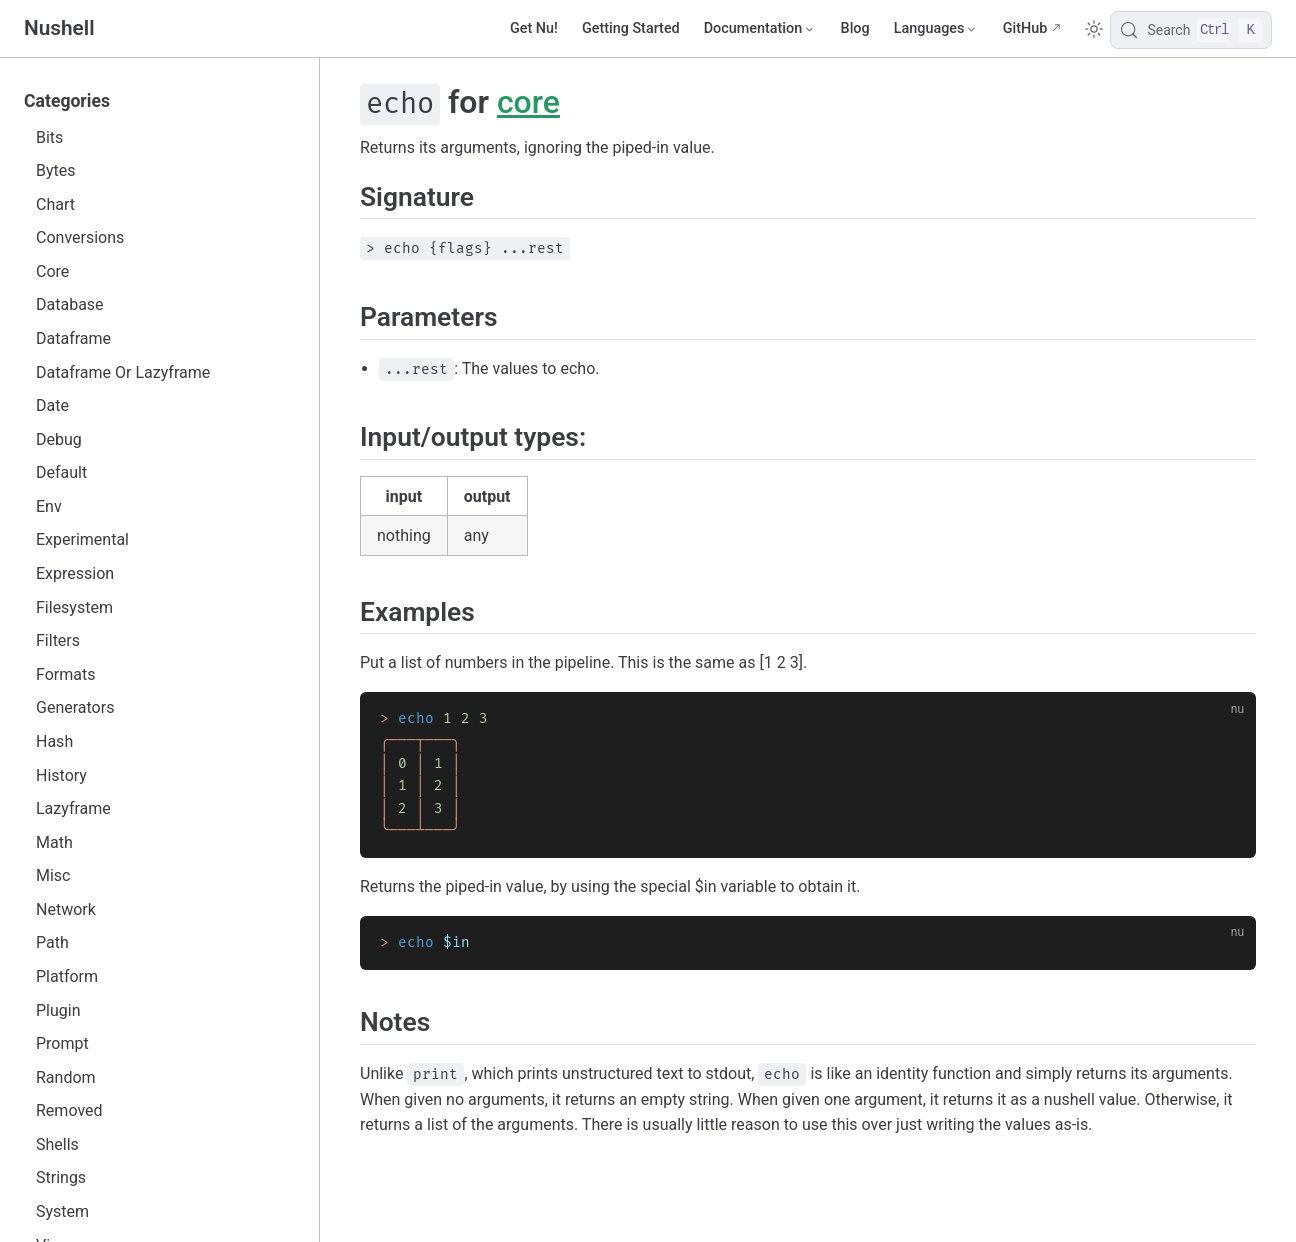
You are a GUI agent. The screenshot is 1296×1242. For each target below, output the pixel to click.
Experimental (82, 539)
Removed (69, 1110)
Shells (57, 1144)
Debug (59, 439)
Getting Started (631, 28)
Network (66, 909)
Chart (55, 204)
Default (61, 472)
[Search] (1191, 30)
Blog (855, 28)
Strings (61, 1177)
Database (70, 304)
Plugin (58, 1010)
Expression (75, 573)
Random (66, 1077)
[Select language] (936, 29)
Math (54, 842)
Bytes (56, 170)
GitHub (1025, 28)
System (62, 1211)
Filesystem (74, 607)
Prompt (62, 1043)
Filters (58, 640)
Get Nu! (534, 28)
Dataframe (73, 338)
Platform (67, 976)
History (61, 775)
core (528, 102)
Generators (75, 707)
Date (52, 405)
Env (49, 506)
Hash (54, 741)
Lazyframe (73, 808)
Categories (67, 101)
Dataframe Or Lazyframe (123, 372)
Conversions (80, 237)
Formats (65, 674)
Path (52, 942)
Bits (49, 137)
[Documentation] (760, 29)
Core (52, 271)
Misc (53, 875)
